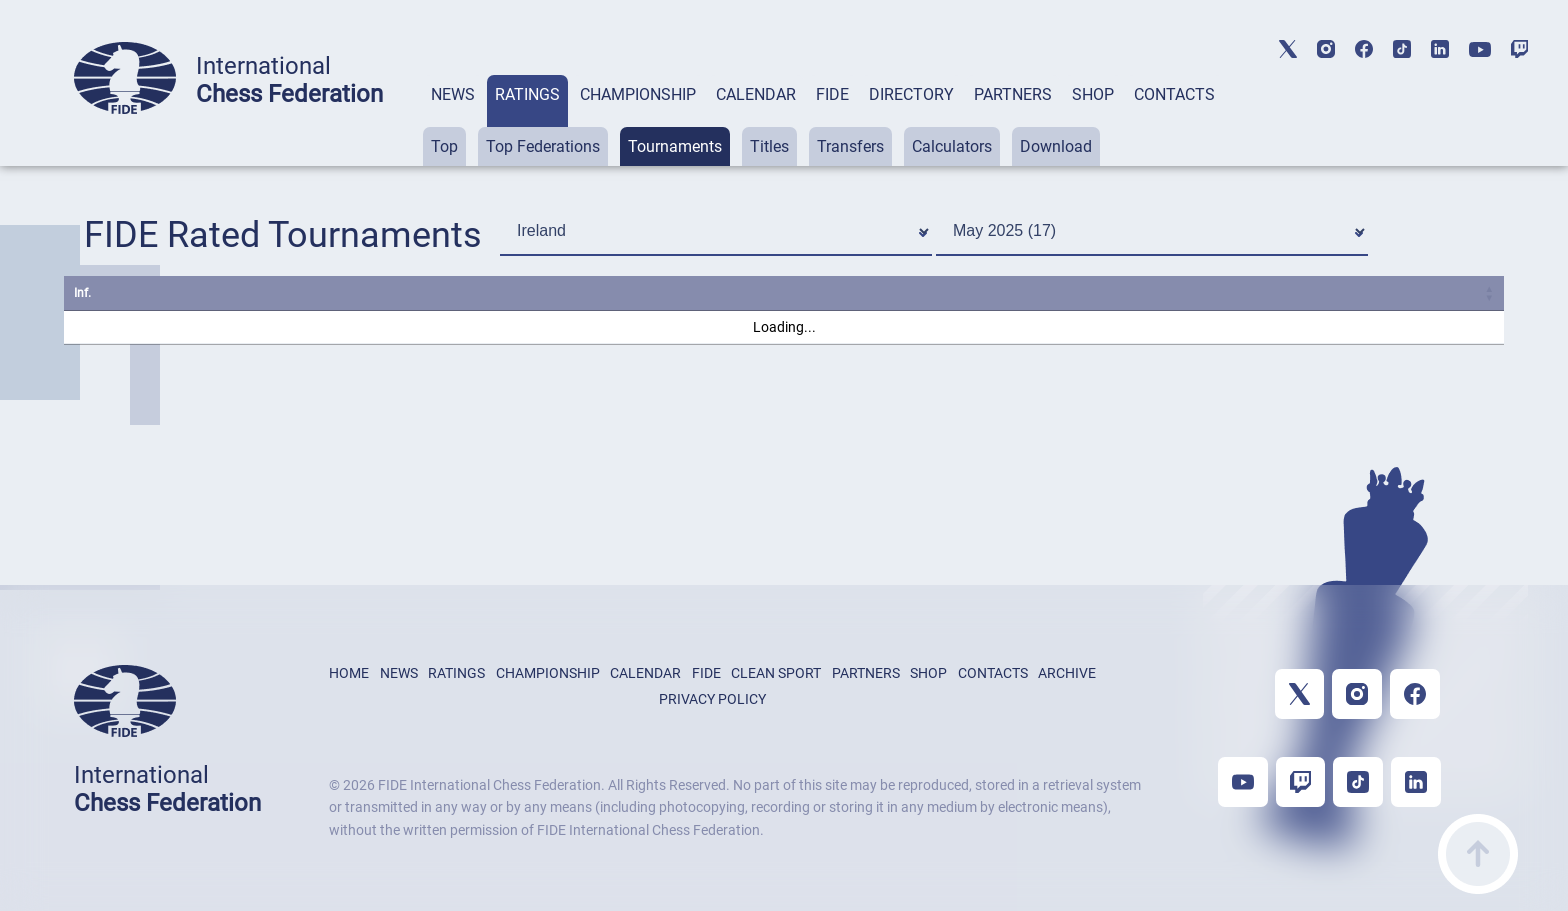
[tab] (453, 120)
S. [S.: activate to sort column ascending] (923, 293)
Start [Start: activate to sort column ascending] (1090, 293)
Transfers (850, 146)
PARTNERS (1013, 94)
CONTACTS (1174, 94)
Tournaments (675, 146)
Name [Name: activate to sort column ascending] (162, 293)
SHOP (1093, 94)
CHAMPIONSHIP (638, 94)
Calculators (952, 146)
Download (1056, 146)
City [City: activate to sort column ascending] (731, 293)
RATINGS (527, 94)
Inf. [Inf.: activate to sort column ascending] (82, 293)
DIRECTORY (911, 94)
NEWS (453, 94)
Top (444, 146)
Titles (769, 146)
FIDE (832, 94)
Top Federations (543, 146)
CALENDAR (756, 94)
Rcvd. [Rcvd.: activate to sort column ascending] (1304, 293)
